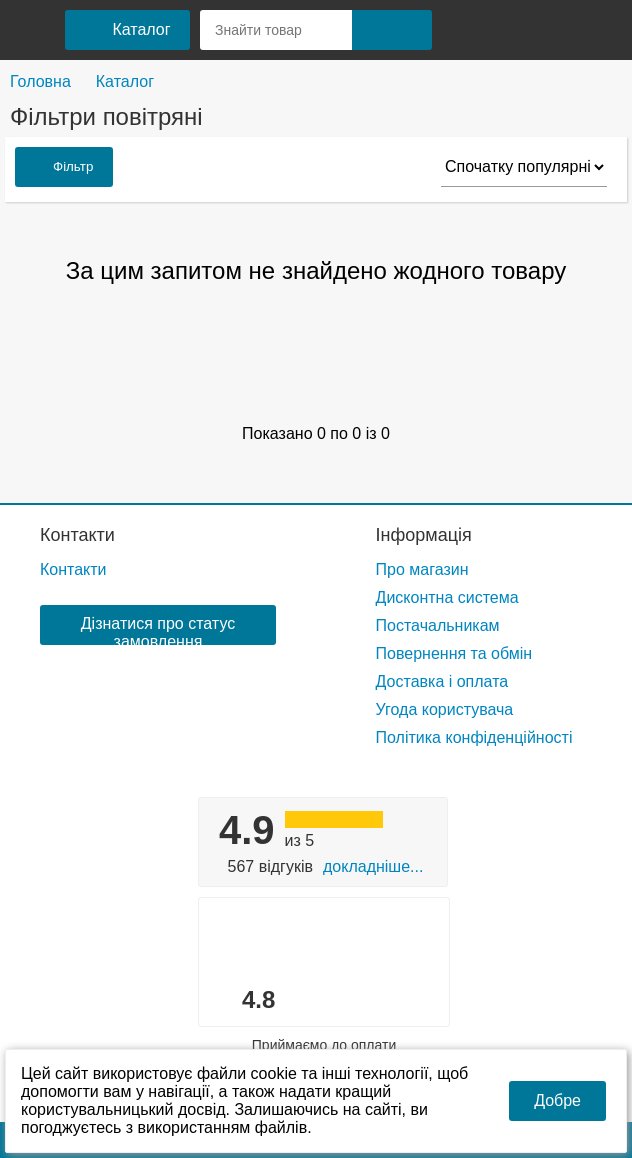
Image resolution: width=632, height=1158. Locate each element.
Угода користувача (445, 709)
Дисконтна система (447, 597)
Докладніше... (373, 866)
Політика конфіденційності (474, 737)
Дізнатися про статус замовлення (158, 630)
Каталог (125, 81)
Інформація (424, 535)
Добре (557, 1100)
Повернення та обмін (454, 653)
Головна (40, 81)
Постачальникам (438, 625)
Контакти (77, 535)
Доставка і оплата (442, 681)
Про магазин (422, 569)
